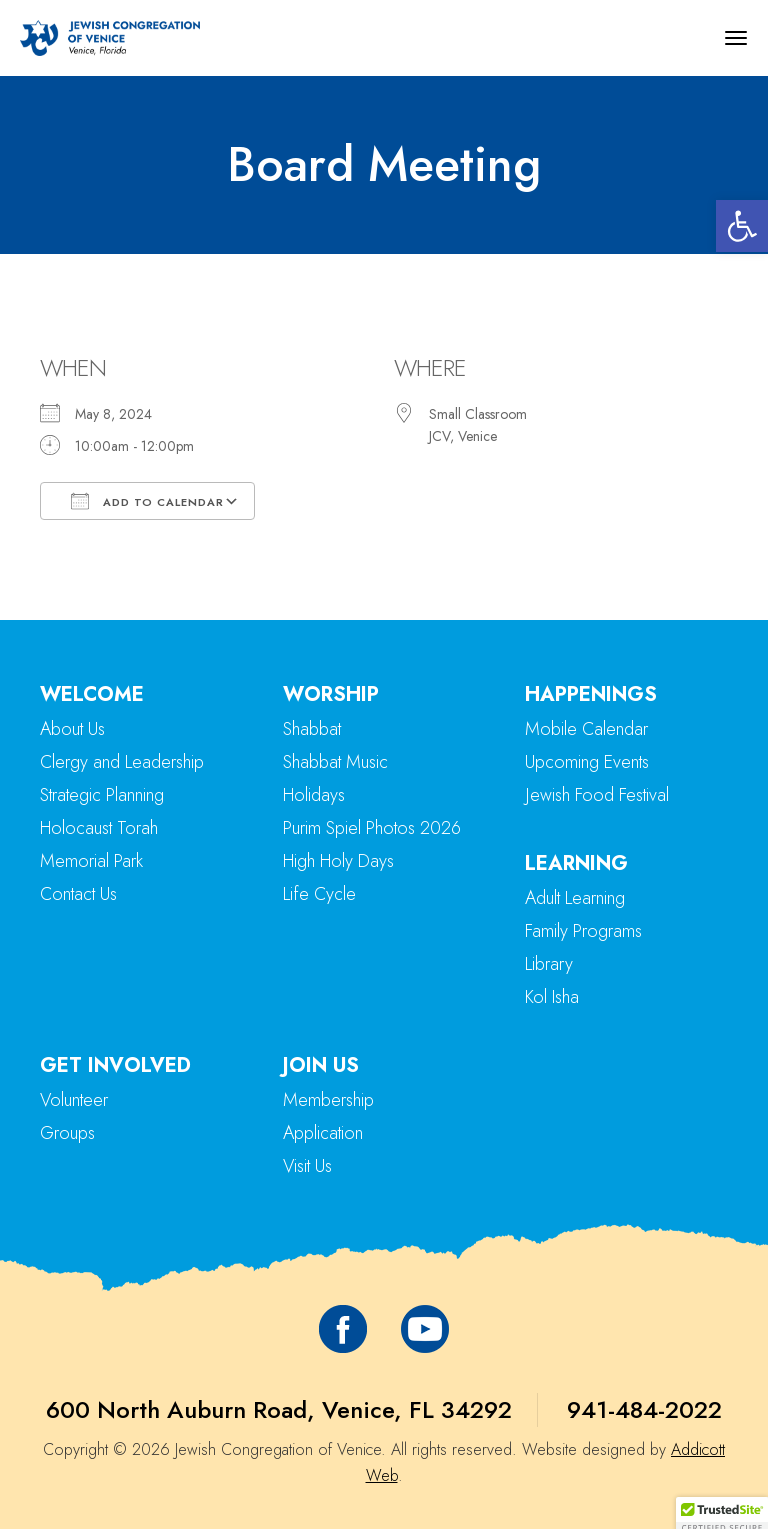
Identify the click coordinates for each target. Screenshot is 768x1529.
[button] (742, 226)
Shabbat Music (335, 762)
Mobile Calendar (586, 729)
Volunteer (74, 1100)
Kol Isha (552, 997)
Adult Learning (575, 898)
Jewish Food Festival (597, 795)
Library (549, 964)
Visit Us (307, 1166)
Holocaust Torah (99, 828)
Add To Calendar (147, 501)
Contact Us (78, 894)
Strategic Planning (102, 795)
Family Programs (583, 931)
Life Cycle (319, 894)
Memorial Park (91, 861)
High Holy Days (338, 861)
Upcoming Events (587, 762)
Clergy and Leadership (122, 762)
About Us (72, 729)
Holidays (314, 795)
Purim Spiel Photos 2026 (372, 828)
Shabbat (312, 729)
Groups (67, 1133)
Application (323, 1133)
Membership (328, 1100)
